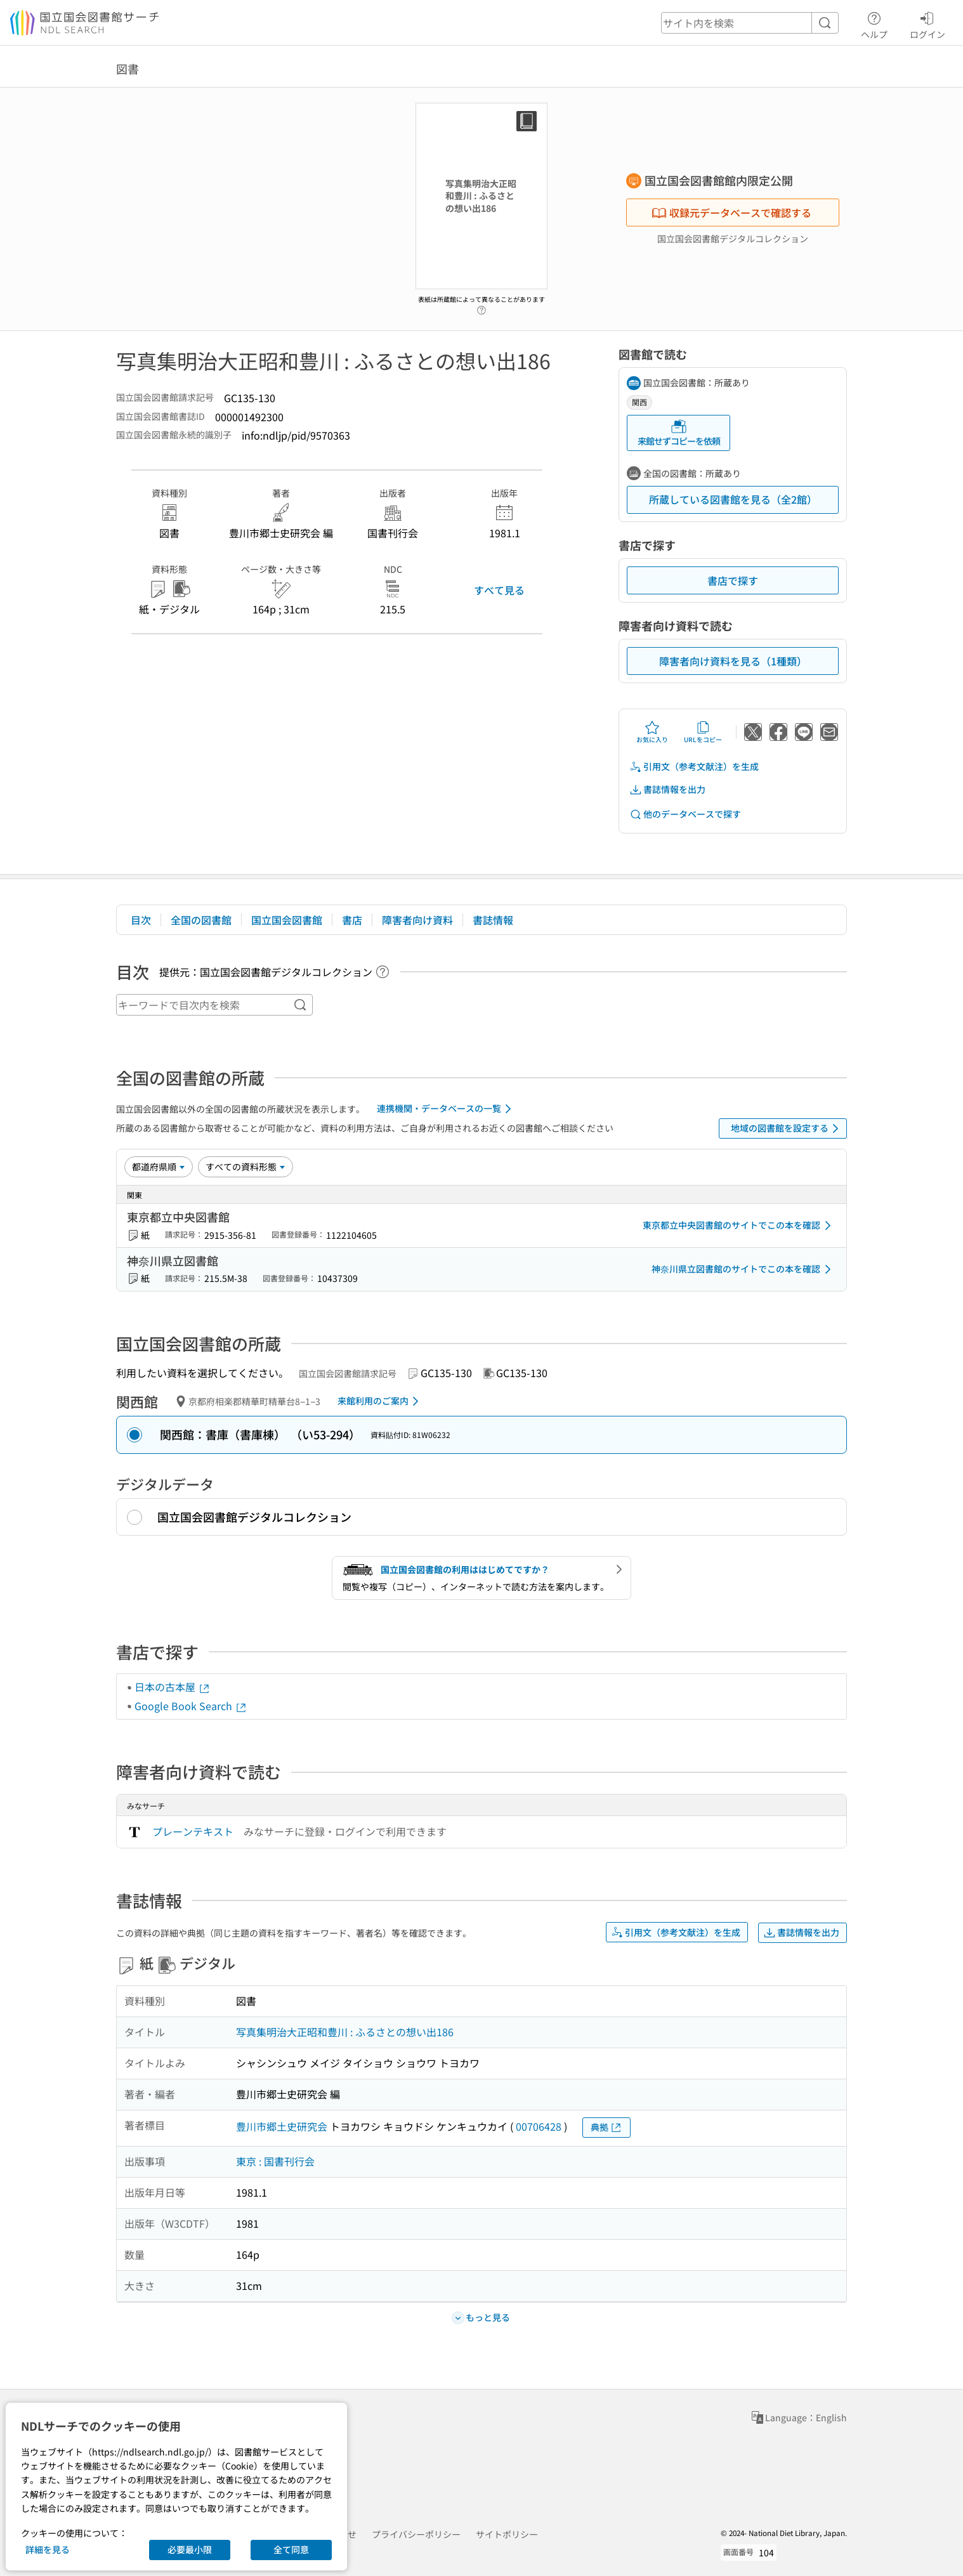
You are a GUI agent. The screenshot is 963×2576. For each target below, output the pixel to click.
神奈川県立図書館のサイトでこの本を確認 (743, 1269)
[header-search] (750, 23)
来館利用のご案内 (380, 1401)
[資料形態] (245, 1166)
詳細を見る (47, 2549)
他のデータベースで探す (685, 814)
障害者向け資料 (417, 919)
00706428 (538, 2126)
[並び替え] (158, 1166)
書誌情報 (493, 919)
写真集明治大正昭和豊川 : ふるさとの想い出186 (345, 2031)
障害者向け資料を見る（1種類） (733, 661)
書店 (352, 919)
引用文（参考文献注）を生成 (694, 766)
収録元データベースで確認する (731, 212)
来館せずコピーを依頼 (679, 433)
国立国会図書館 (286, 919)
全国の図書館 (201, 919)
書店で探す (732, 580)
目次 (141, 919)
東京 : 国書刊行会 (275, 2161)
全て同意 (291, 2549)
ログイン (927, 23)
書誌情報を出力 (667, 789)
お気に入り (652, 732)
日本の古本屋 (172, 1686)
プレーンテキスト (192, 1831)
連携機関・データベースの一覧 (446, 1108)
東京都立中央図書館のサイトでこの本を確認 (739, 1225)
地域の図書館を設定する (787, 1128)
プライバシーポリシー (416, 2534)
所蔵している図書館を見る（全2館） (733, 499)
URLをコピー (703, 732)
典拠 (606, 2127)
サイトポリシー (507, 2534)
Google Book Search (190, 1705)
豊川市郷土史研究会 (281, 2126)
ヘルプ (874, 23)
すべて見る (499, 590)
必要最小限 (189, 2549)
